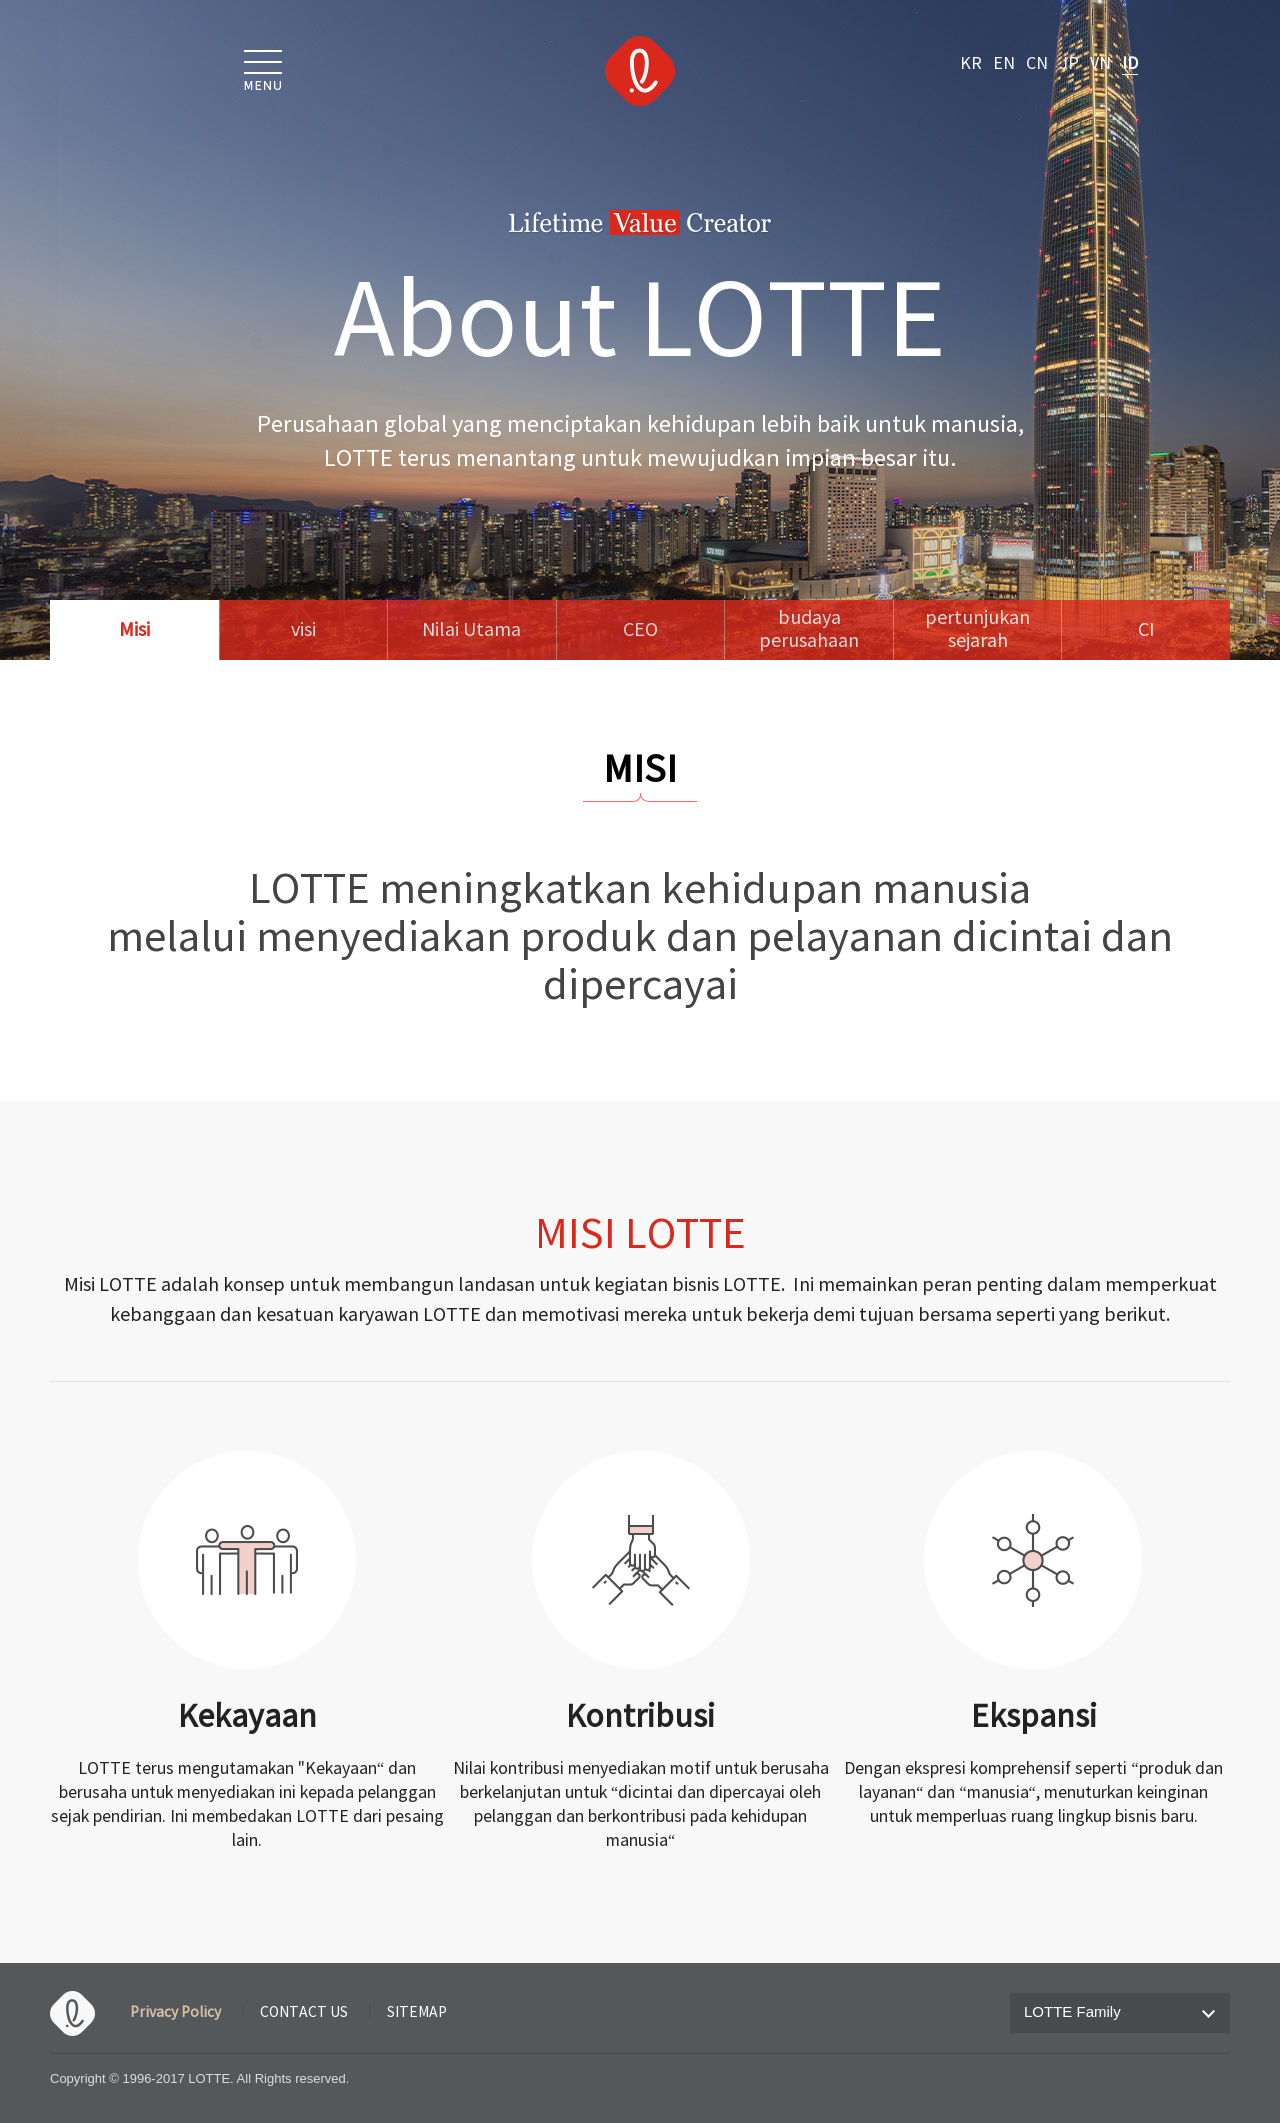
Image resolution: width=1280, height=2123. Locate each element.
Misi (134, 630)
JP (1069, 64)
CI (1146, 630)
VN (1100, 64)
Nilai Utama (471, 630)
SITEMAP (417, 2013)
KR (971, 64)
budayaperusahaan (809, 630)
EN (1004, 64)
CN (1037, 64)
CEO (640, 630)
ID (1130, 64)
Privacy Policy (175, 2013)
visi (303, 630)
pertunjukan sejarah (977, 630)
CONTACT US (304, 2013)
